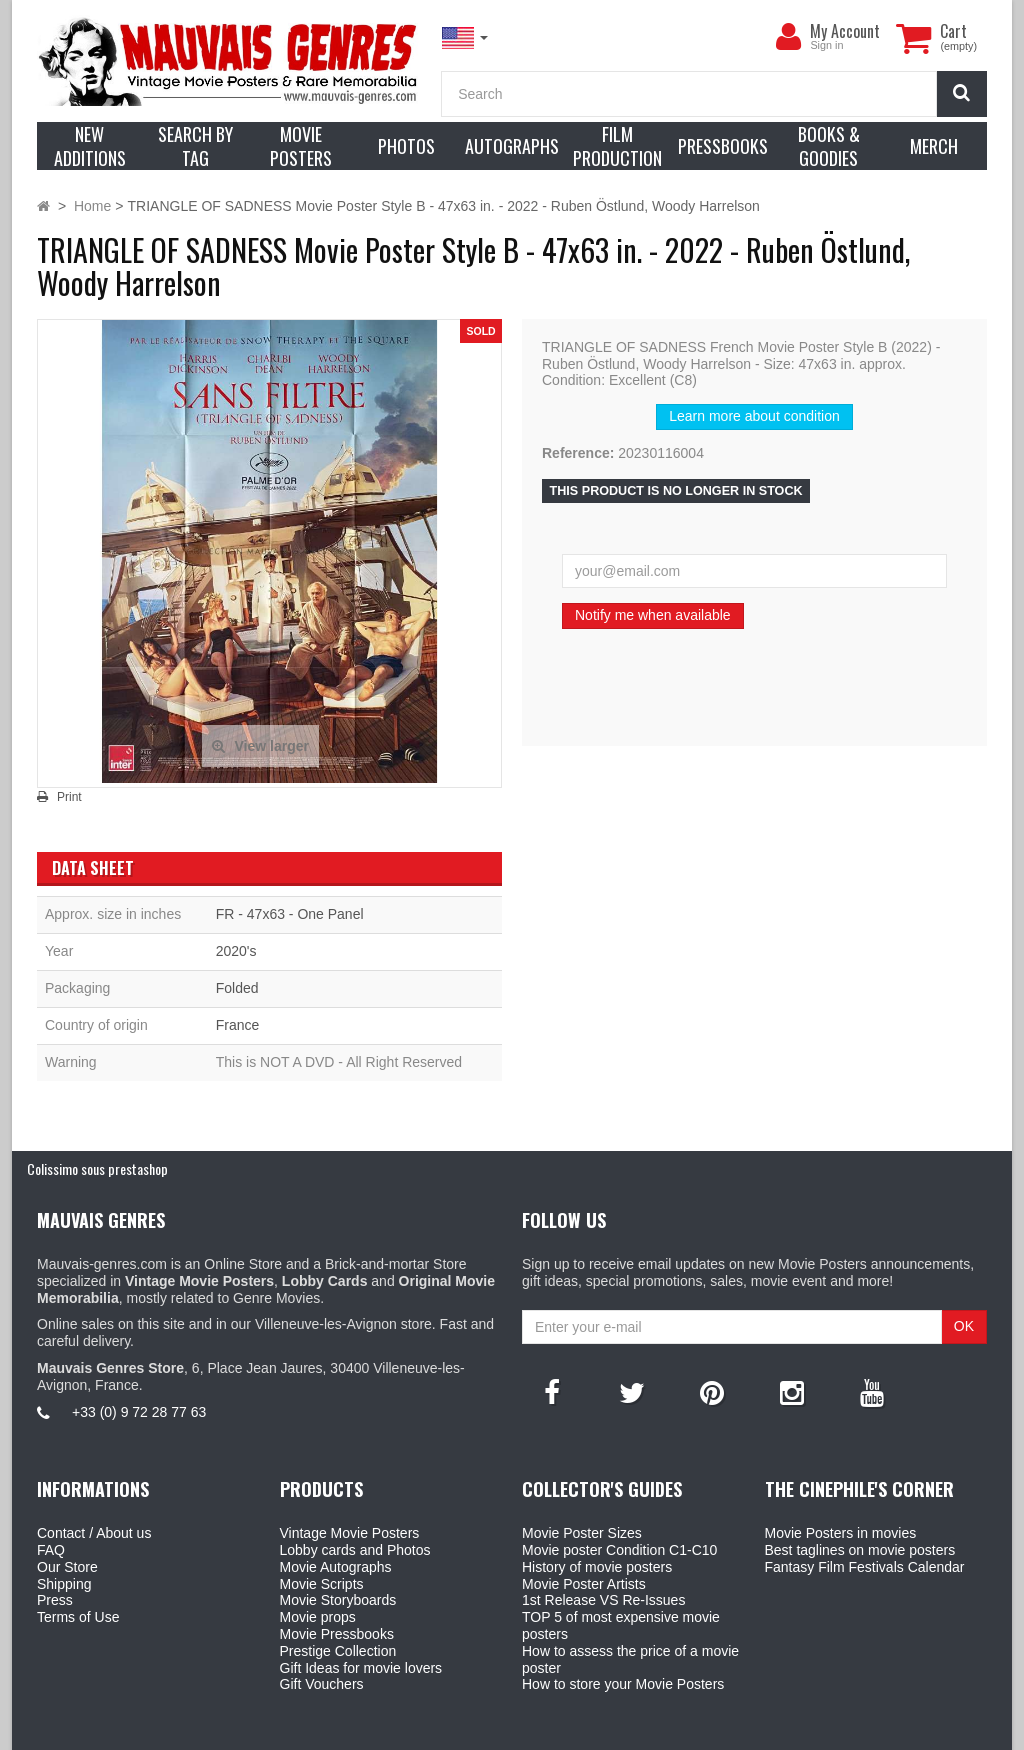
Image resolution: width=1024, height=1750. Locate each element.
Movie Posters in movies (841, 1533)
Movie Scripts (322, 1584)
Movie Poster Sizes (582, 1533)
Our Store (67, 1567)
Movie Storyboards (338, 1600)
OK (964, 1326)
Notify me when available (653, 615)
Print (69, 797)
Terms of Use (78, 1617)
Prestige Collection (338, 1651)
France (238, 1025)
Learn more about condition (754, 416)
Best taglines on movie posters (860, 1550)
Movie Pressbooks (337, 1634)
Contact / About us (94, 1533)
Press (55, 1600)
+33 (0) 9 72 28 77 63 (139, 1412)
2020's (236, 951)
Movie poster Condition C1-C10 (619, 1550)
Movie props (318, 1617)
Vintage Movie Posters (350, 1533)
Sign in (826, 45)
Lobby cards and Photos (355, 1550)
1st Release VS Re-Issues (603, 1600)
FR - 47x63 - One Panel (290, 914)
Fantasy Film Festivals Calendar (865, 1567)
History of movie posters (597, 1567)
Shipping (64, 1584)
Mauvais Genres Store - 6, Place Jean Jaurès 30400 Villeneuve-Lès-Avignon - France (558, 1731)
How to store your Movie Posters (623, 1684)
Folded (237, 988)
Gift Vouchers (322, 1684)
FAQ (51, 1550)
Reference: (578, 453)
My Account (845, 31)
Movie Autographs (336, 1567)
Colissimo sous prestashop (97, 1168)
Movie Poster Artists (584, 1584)
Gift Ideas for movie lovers (361, 1668)
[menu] (788, 37)
